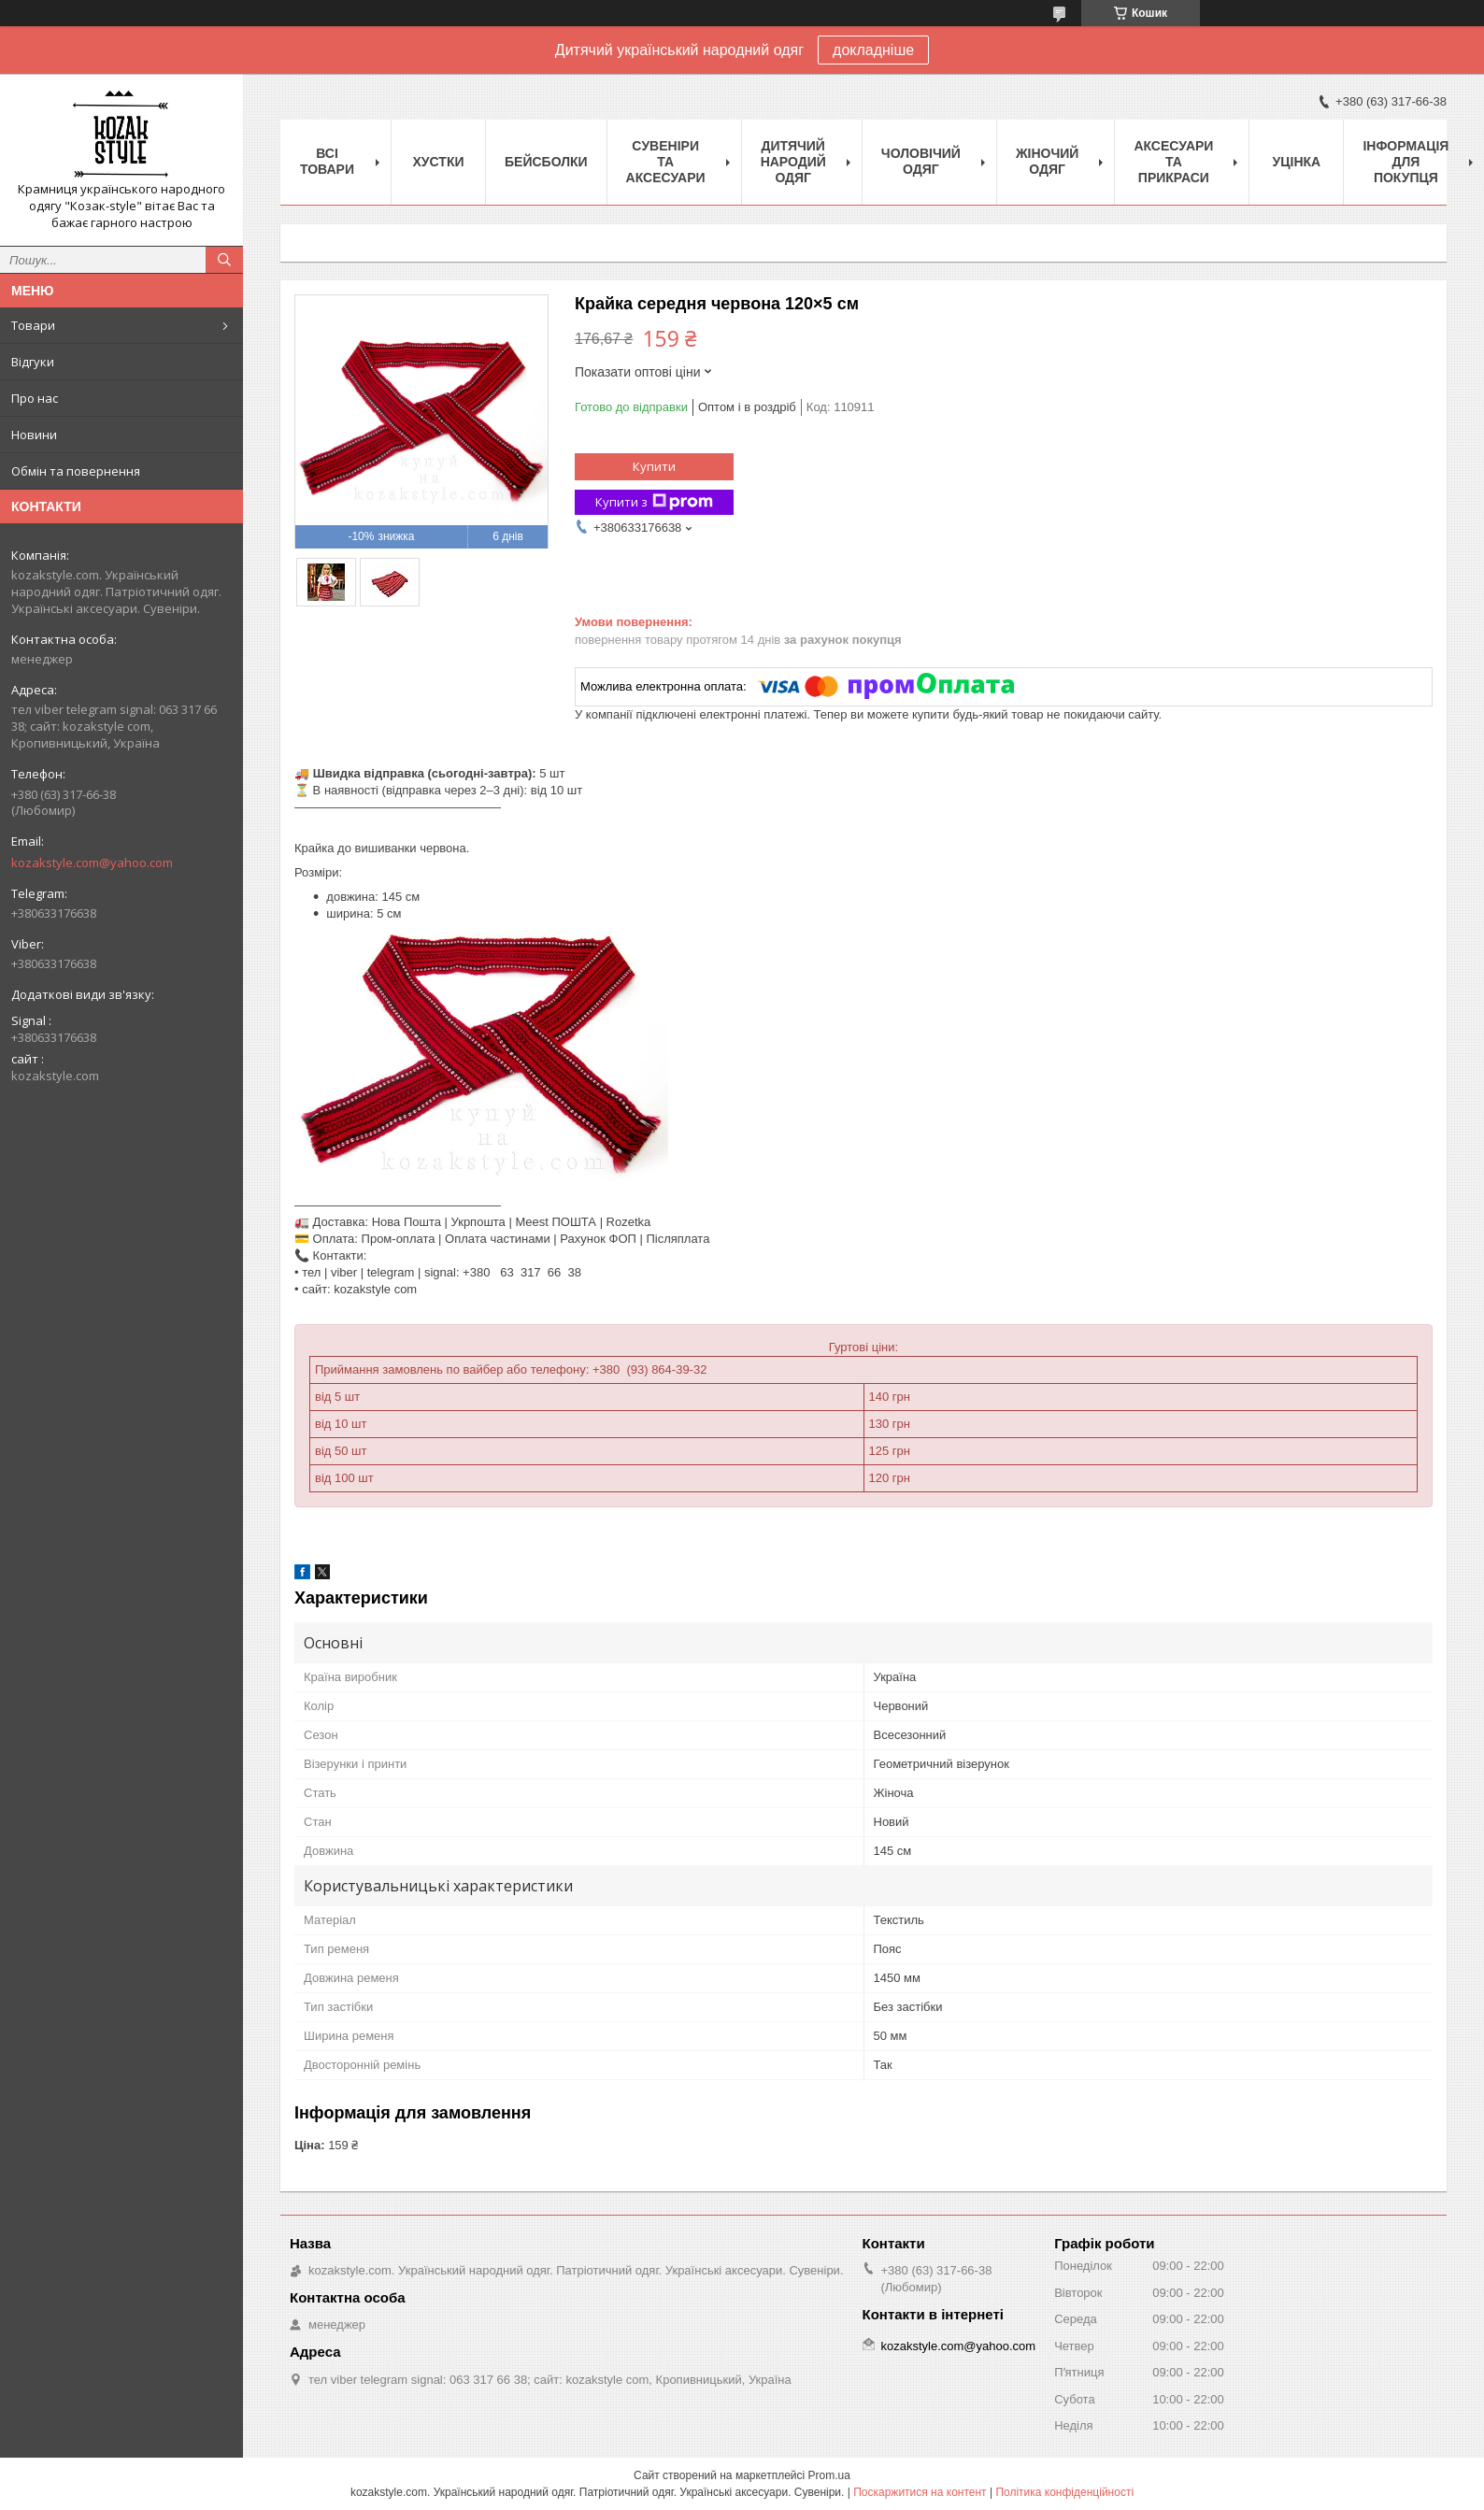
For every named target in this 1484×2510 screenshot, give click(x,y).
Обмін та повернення (75, 471)
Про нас (34, 398)
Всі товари (327, 161)
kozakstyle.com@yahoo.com (92, 862)
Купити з (654, 502)
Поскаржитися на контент (919, 2492)
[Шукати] (224, 260)
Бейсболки (546, 161)
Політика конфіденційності (1064, 2492)
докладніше (873, 50)
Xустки (438, 161)
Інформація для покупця (1405, 161)
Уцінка (1297, 161)
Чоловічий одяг (921, 161)
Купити (654, 466)
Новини (34, 434)
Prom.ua (829, 2475)
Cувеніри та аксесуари (666, 161)
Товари (33, 325)
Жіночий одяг (1047, 161)
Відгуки (32, 361)
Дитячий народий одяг (793, 161)
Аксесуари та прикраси (1173, 161)
